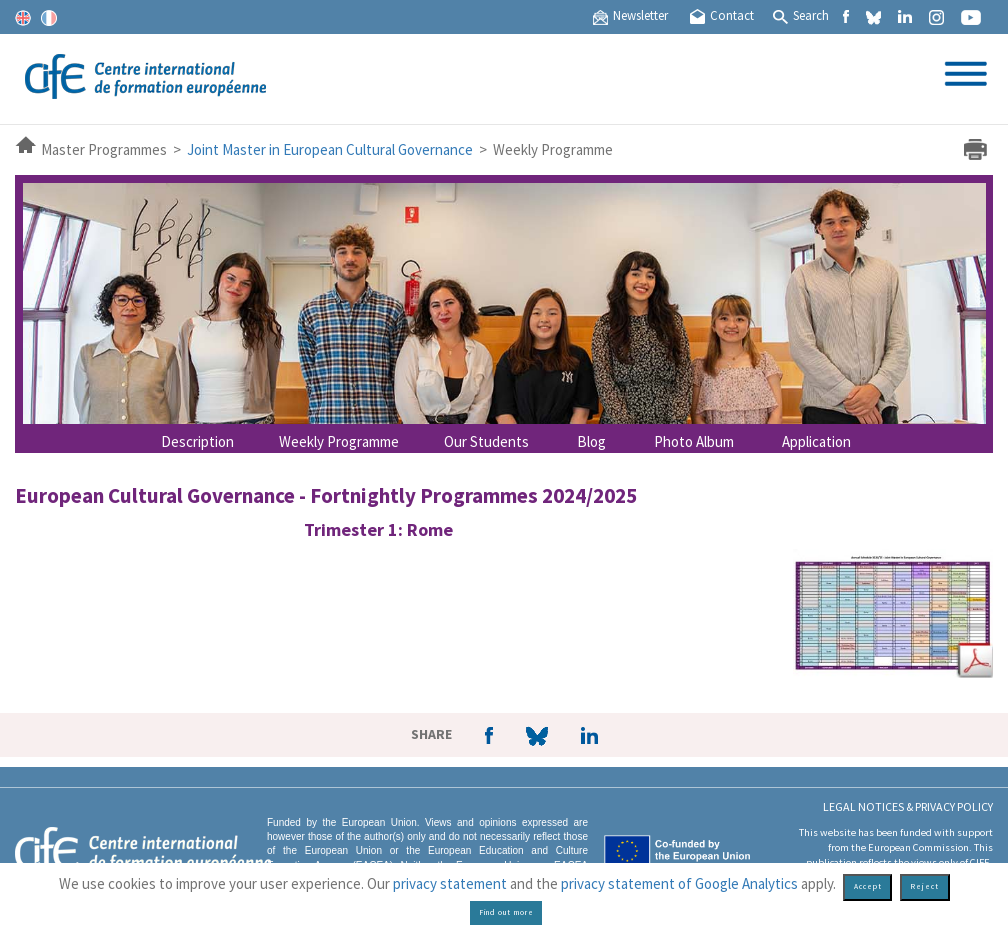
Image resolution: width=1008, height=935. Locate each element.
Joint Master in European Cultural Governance (330, 149)
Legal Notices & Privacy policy (908, 806)
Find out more (506, 912)
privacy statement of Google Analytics (679, 883)
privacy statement (450, 883)
